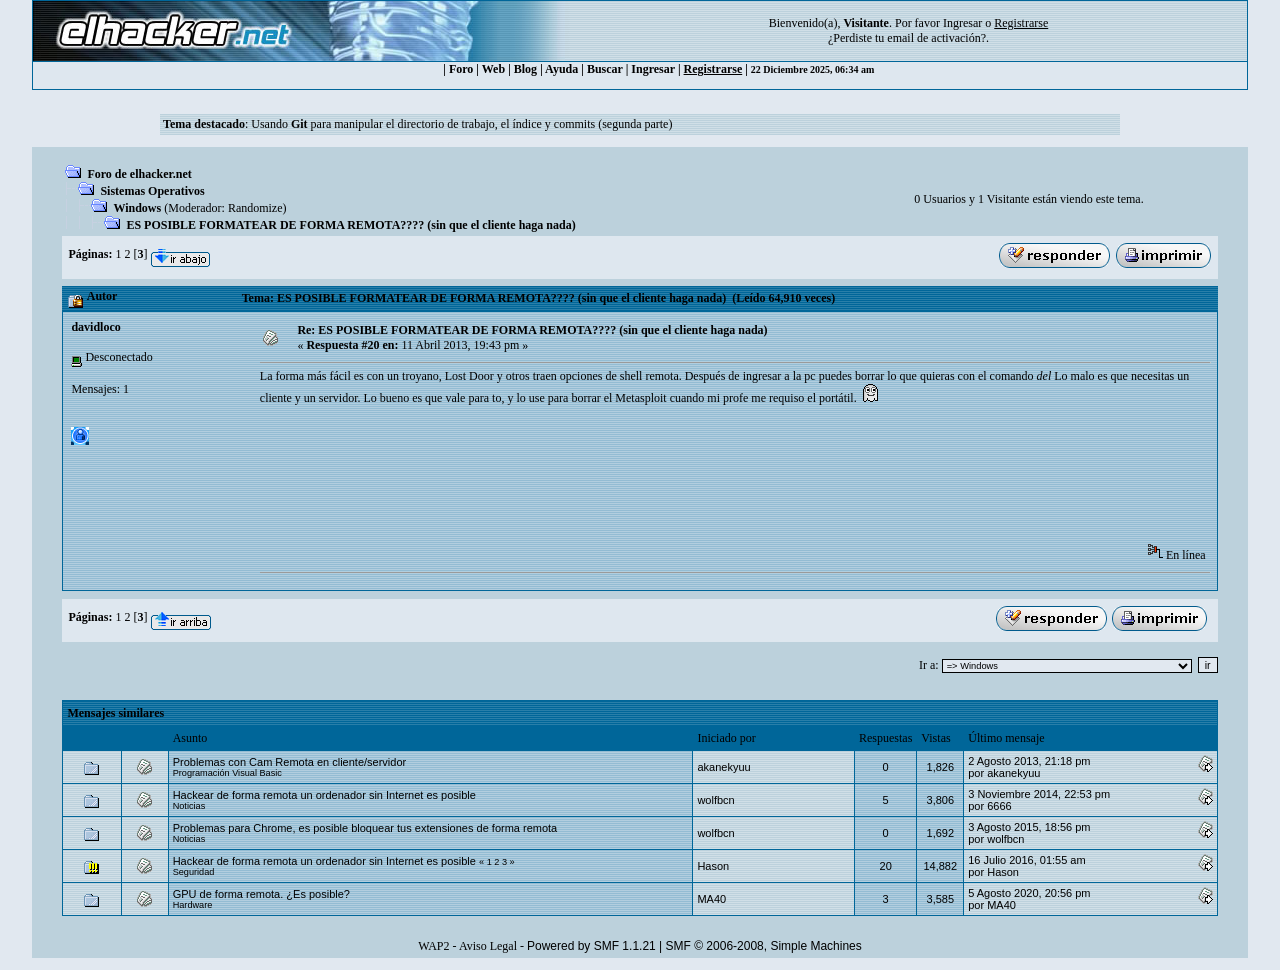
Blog (525, 69)
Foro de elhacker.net (139, 174)
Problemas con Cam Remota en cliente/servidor (290, 762)
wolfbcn (715, 800)
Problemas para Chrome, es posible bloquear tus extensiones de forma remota (365, 828)
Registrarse (713, 69)
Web (493, 69)
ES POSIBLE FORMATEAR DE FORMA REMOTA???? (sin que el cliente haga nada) (350, 225)
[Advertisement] (624, 481)
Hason (713, 866)
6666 (999, 806)
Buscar (605, 69)
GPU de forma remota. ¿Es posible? (261, 894)
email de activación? (936, 38)
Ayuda (561, 69)
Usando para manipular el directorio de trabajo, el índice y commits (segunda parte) (461, 124)
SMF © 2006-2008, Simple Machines (764, 946)
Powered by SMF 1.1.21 (591, 946)
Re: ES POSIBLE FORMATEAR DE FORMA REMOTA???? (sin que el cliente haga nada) (532, 330)
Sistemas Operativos (152, 191)
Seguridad (194, 872)
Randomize (255, 208)
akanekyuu (723, 767)
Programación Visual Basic (227, 773)
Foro (461, 69)
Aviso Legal (488, 946)
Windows (137, 208)
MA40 (711, 899)
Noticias (189, 806)
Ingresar (962, 23)
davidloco (95, 327)
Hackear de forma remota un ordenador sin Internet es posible (324, 795)
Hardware (193, 905)
